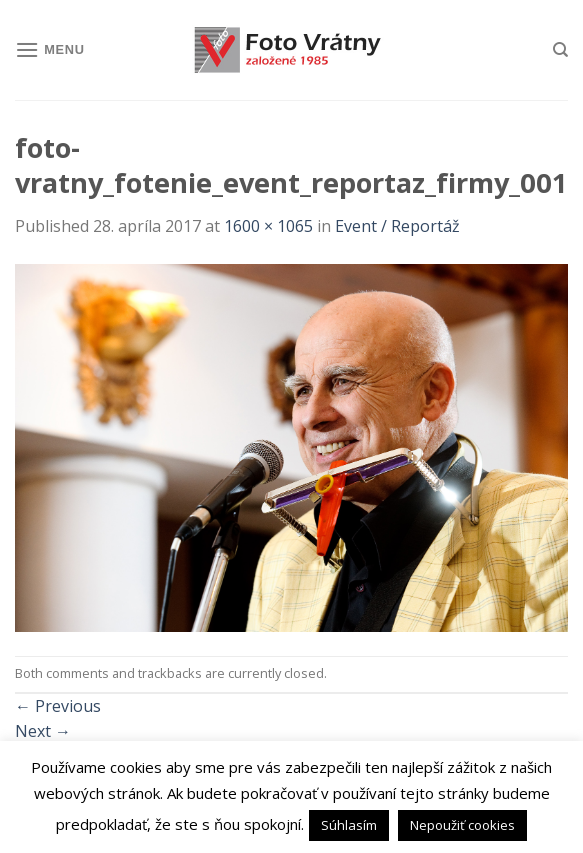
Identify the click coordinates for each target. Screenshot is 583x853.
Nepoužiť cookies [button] (462, 825)
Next (43, 731)
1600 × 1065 (268, 226)
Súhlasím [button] (349, 825)
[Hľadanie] (560, 50)
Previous (58, 706)
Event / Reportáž (397, 226)
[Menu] (50, 49)
